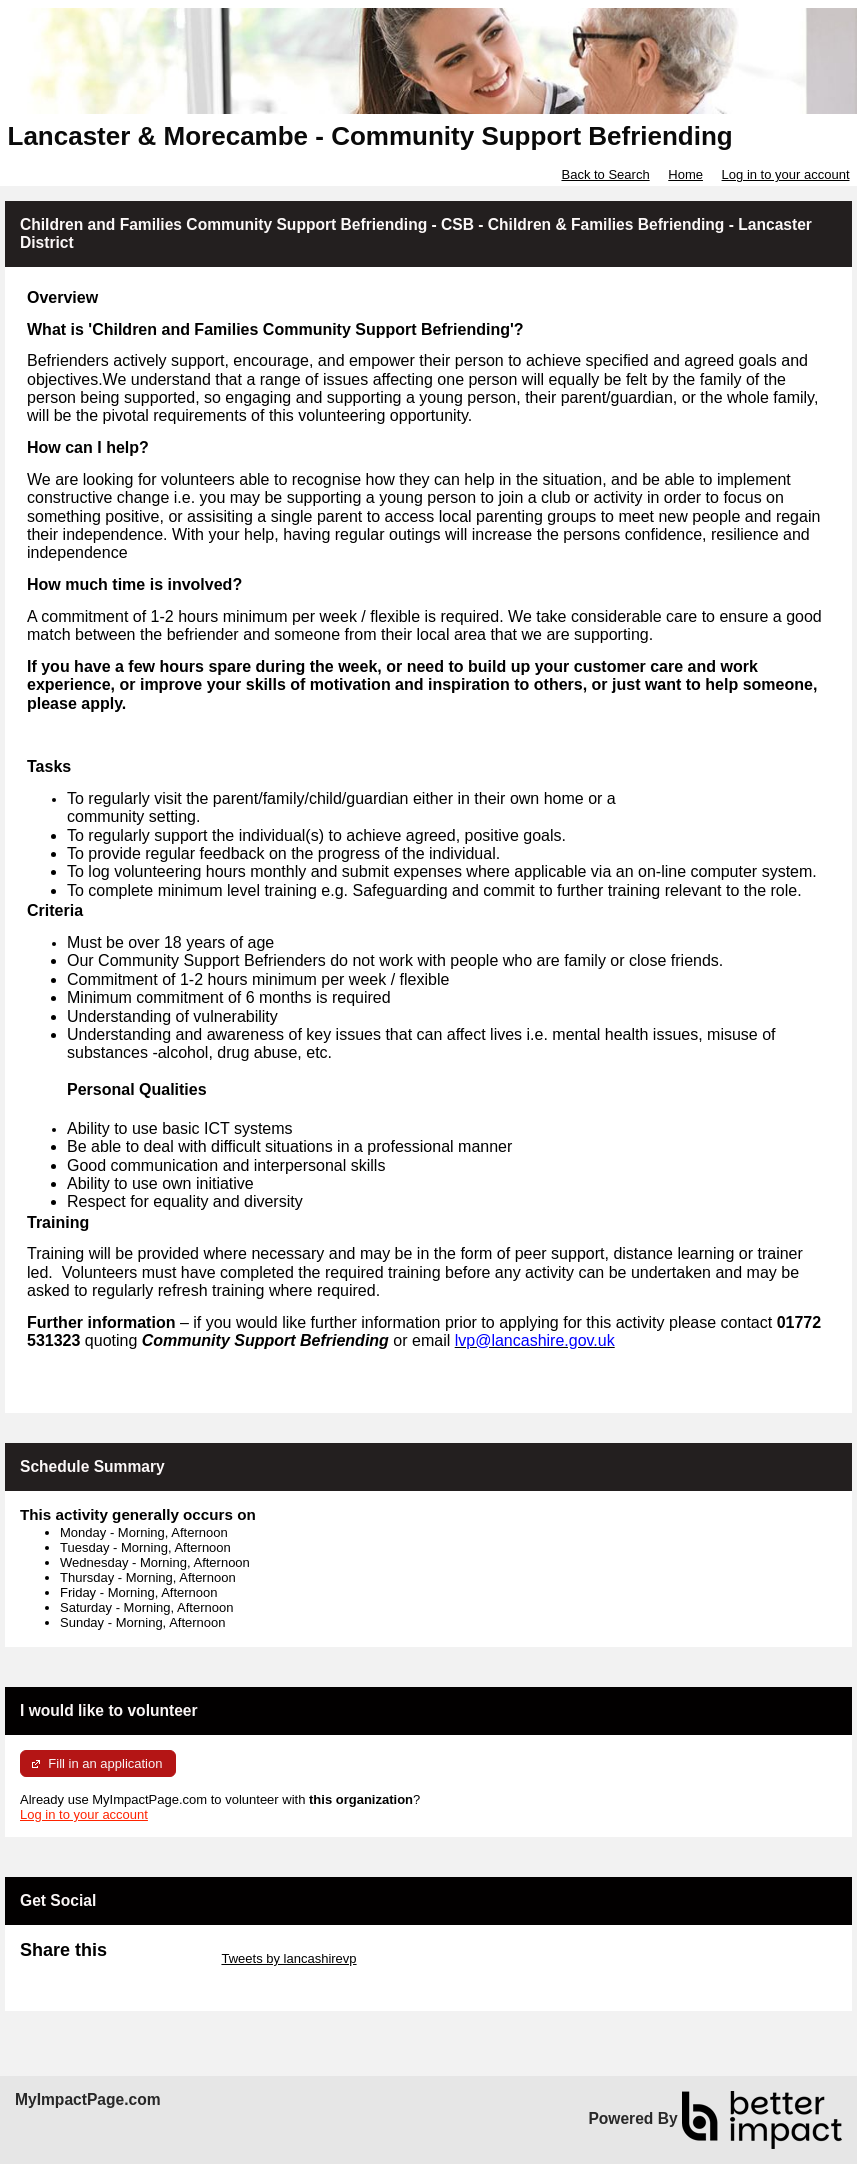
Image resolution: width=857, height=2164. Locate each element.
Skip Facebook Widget (85, 1973)
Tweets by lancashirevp (288, 1958)
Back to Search (605, 174)
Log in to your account (786, 174)
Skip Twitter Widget (162, 1958)
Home (685, 174)
